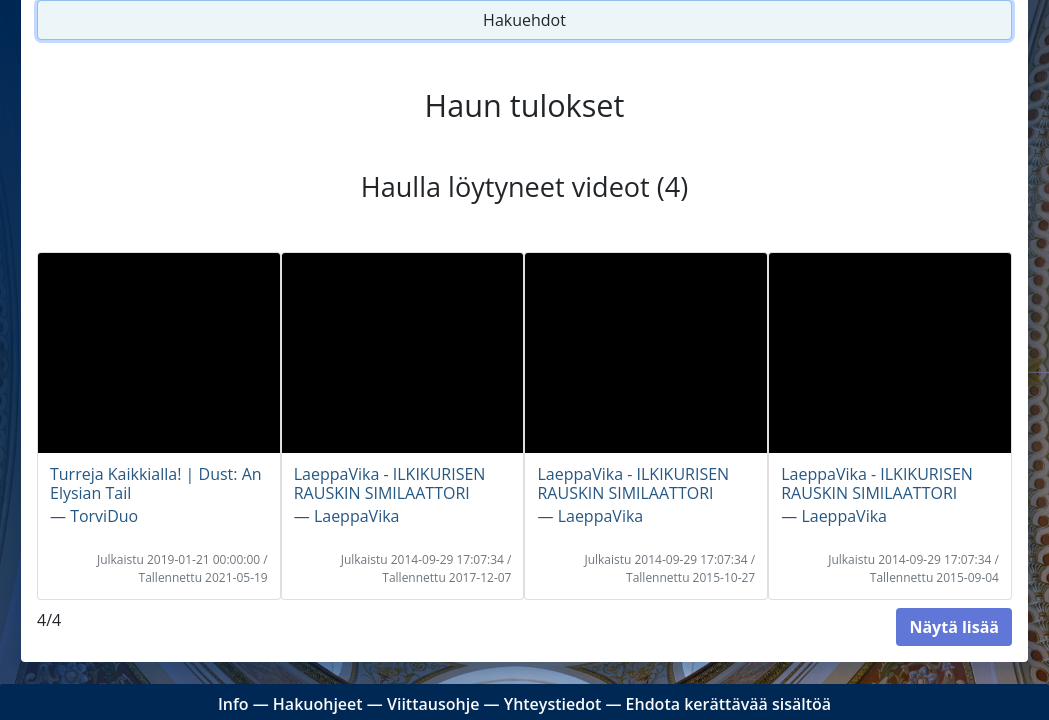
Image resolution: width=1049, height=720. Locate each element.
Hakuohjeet (318, 704)
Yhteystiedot (553, 704)
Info (233, 704)
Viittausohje (433, 704)
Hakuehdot (524, 20)
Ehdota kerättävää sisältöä (729, 704)
